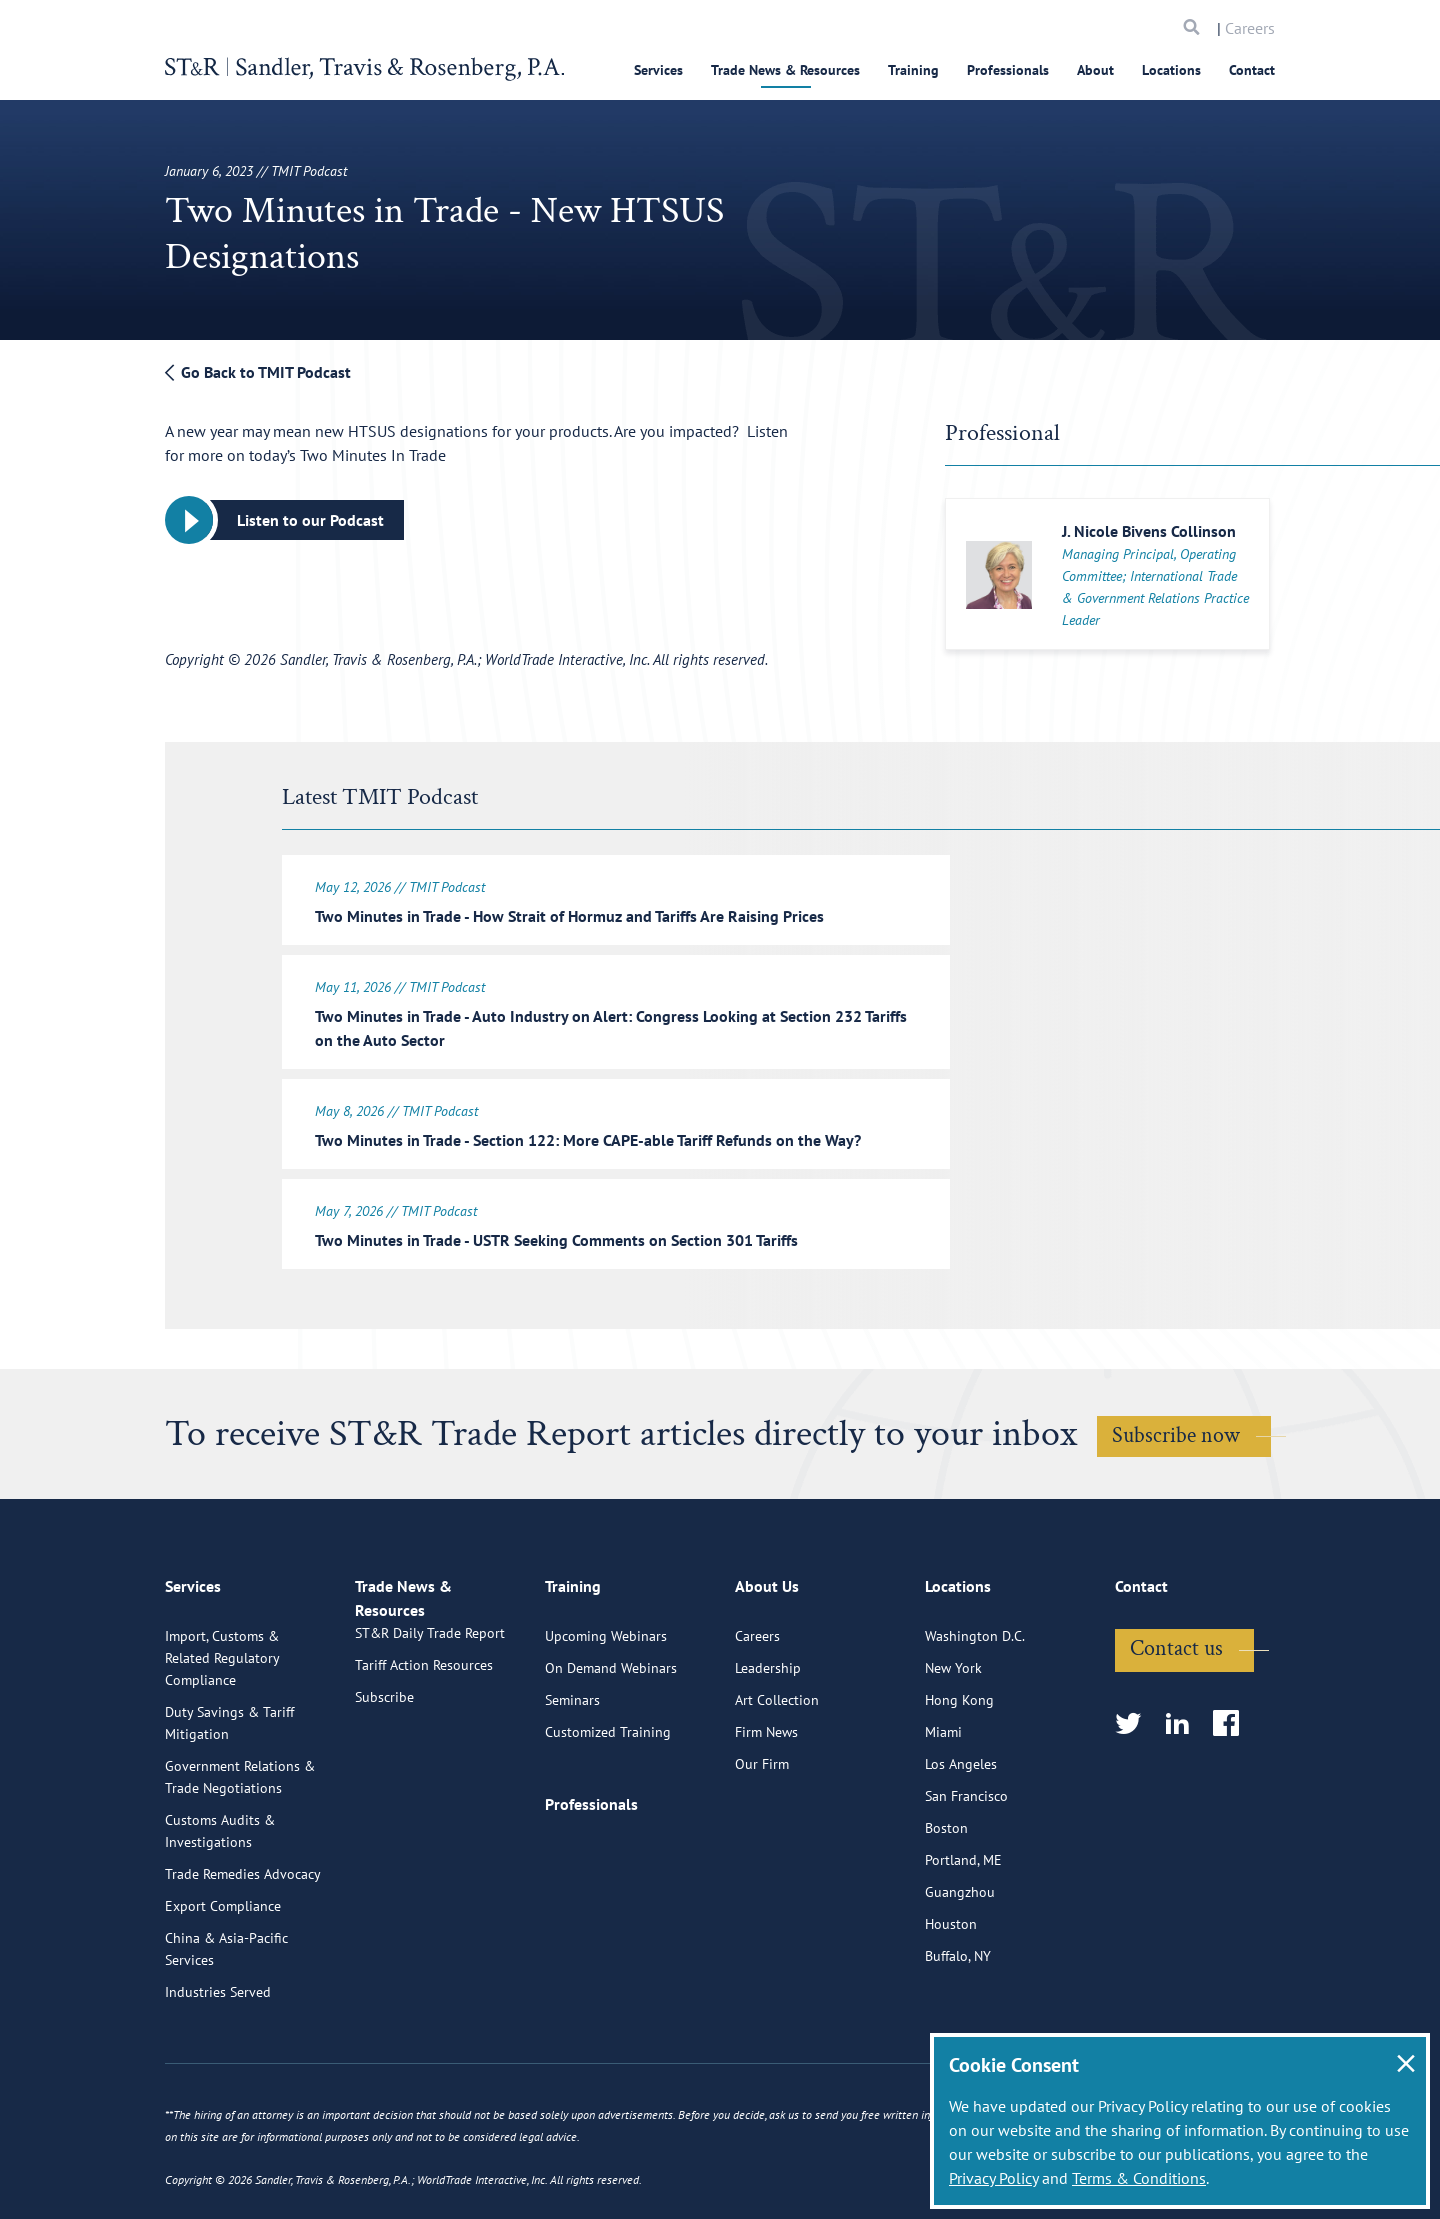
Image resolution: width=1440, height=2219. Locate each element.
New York (953, 1734)
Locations (1171, 70)
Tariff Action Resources (424, 1754)
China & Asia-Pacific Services (226, 2015)
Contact (1252, 70)
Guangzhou (960, 1958)
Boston (946, 1894)
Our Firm (762, 1830)
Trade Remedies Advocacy (243, 1940)
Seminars (572, 1766)
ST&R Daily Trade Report (430, 1722)
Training (913, 70)
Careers (1250, 28)
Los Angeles (961, 1830)
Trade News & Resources (785, 70)
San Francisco (966, 1862)
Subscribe (384, 1786)
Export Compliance (223, 1972)
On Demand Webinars (611, 1734)
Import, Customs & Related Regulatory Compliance (222, 1724)
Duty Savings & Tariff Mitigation (229, 1789)
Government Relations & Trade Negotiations (240, 1843)
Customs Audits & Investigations (220, 1897)
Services (658, 70)
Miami (943, 1798)
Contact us (1176, 1714)
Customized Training (608, 1798)
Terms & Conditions (1139, 2178)
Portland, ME (963, 1926)
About (1095, 70)
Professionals (1008, 70)
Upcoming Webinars (606, 1702)
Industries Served (218, 2058)
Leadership (768, 1734)
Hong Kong (959, 1766)
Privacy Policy (993, 2178)
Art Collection (777, 1766)
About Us (767, 1661)
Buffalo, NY (958, 2022)
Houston (951, 1990)
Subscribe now (1176, 1423)
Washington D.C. (975, 1702)
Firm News (766, 1798)
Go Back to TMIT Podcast (258, 372)
